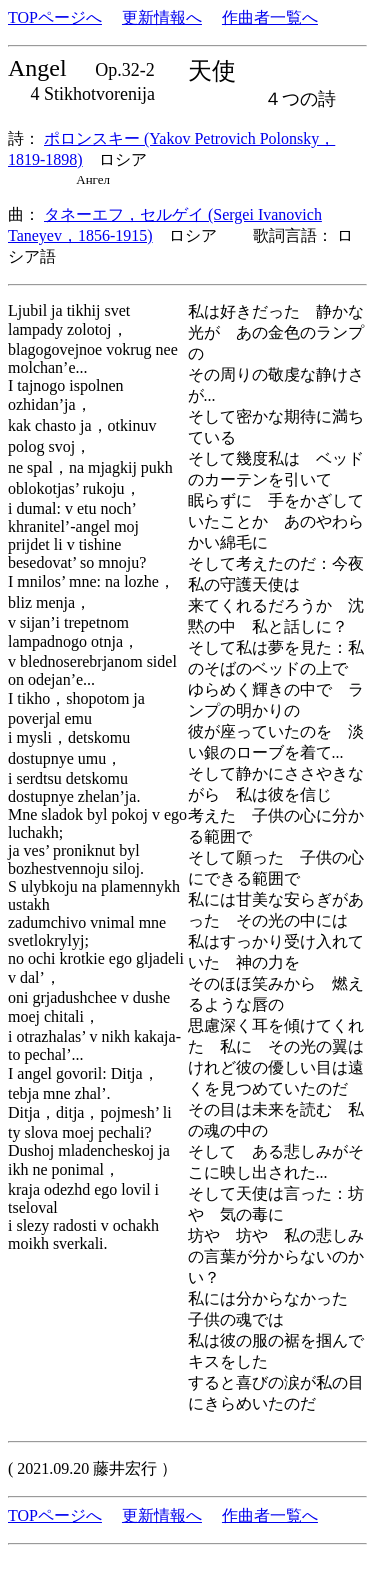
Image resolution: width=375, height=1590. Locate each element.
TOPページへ (55, 17)
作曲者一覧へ (270, 17)
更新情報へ (162, 17)
